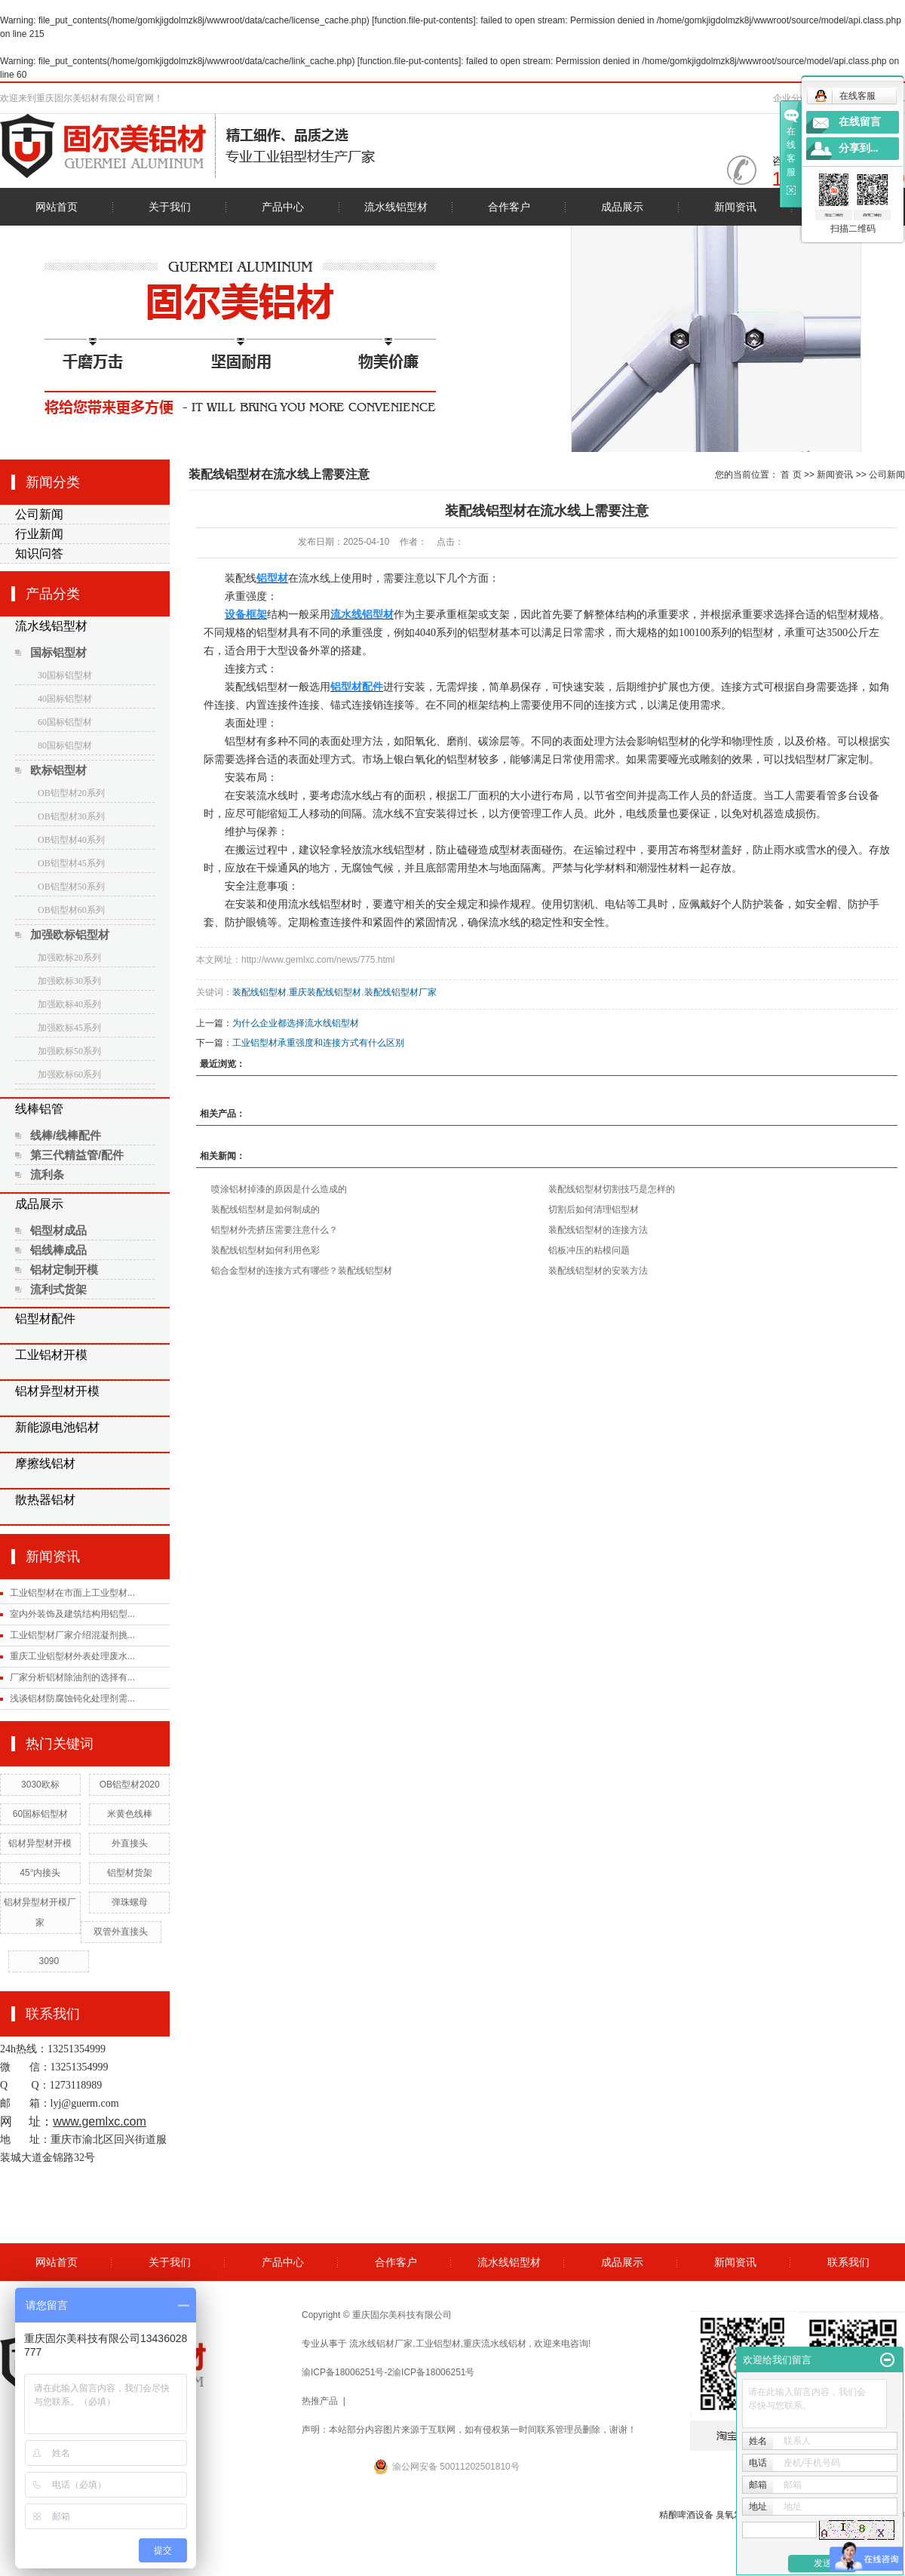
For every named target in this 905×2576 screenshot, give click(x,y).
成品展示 (622, 207)
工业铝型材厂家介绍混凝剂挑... (72, 1635)
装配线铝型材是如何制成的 (265, 1209)
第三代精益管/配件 (77, 1154)
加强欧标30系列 (69, 981)
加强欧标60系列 (69, 1074)
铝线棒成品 (58, 1249)
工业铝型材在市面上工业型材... (72, 1593)
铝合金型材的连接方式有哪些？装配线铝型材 (301, 1270)
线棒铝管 (39, 1108)
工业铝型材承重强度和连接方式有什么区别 (318, 1042)
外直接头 (130, 1843)
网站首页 (56, 207)
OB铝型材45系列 (71, 863)
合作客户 (509, 207)
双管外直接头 (121, 1931)
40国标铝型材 (65, 698)
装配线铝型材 (259, 992)
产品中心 (283, 207)
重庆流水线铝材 (494, 2343)
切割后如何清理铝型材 (593, 1209)
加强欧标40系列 (69, 1004)
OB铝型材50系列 (71, 886)
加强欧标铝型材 (69, 934)
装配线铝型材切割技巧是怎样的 (611, 1189)
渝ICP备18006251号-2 (347, 2372)
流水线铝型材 (396, 207)
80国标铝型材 (65, 745)
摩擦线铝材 (45, 1463)
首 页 (791, 474)
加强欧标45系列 (69, 1027)
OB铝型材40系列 (71, 840)
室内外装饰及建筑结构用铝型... (72, 1614)
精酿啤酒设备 (686, 2515)
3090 (48, 1961)
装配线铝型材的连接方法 (598, 1230)
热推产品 (320, 2401)
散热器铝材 (45, 1499)
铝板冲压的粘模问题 (589, 1250)
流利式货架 (58, 1289)
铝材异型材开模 (57, 1391)
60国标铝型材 (65, 722)
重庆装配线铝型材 (325, 992)
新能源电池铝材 (57, 1427)
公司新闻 (39, 514)
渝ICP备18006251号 (433, 2372)
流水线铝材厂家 (381, 2343)
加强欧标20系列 (69, 957)
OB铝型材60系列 (71, 910)
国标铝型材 (58, 652)
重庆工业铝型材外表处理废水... (72, 1656)
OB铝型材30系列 (71, 816)
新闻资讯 (735, 207)
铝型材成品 (58, 1230)
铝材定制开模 (64, 1269)
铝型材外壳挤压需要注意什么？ (274, 1230)
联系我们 (848, 2262)
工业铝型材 (438, 2343)
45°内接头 (40, 1872)
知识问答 (39, 553)
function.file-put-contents (424, 20)
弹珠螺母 (130, 1902)
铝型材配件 (45, 1318)
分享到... (859, 148)
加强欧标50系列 (69, 1051)
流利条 (47, 1174)
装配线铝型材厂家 (400, 992)
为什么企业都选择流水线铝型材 (295, 1023)
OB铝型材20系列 (71, 793)
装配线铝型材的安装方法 (598, 1270)
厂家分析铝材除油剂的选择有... (72, 1677)
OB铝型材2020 (130, 1784)
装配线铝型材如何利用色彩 (265, 1250)
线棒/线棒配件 (65, 1135)
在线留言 (860, 122)
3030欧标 (40, 1784)
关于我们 (170, 207)
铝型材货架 (129, 1872)
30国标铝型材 (65, 675)
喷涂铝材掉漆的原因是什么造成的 (279, 1189)
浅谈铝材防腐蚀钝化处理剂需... (72, 1698)
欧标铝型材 (58, 770)
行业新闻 (39, 533)
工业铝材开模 (51, 1354)
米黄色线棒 (129, 1814)
